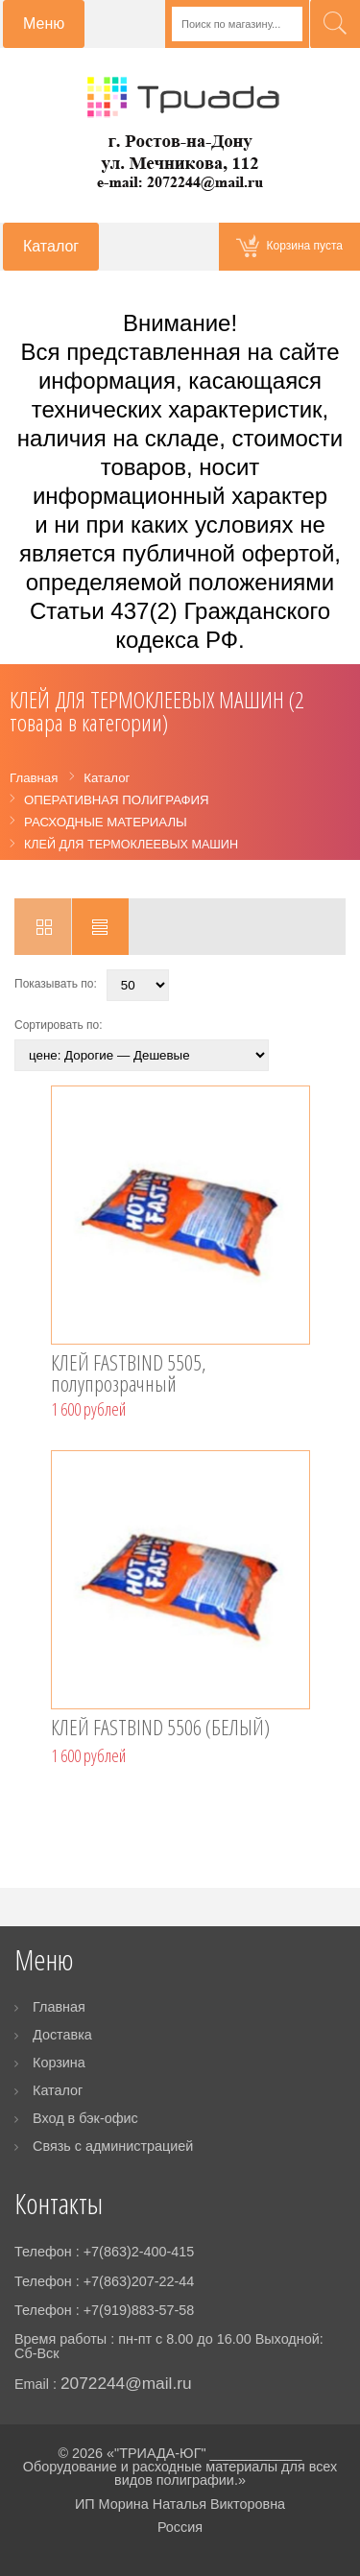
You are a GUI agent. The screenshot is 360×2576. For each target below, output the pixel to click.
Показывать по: (55, 983)
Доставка (62, 2034)
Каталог (58, 2090)
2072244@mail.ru (126, 2383)
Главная (59, 2007)
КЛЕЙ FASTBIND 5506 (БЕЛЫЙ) (160, 1729)
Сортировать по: (58, 1025)
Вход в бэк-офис (85, 2118)
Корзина (59, 2062)
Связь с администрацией (113, 2146)
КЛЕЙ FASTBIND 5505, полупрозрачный (128, 1374)
